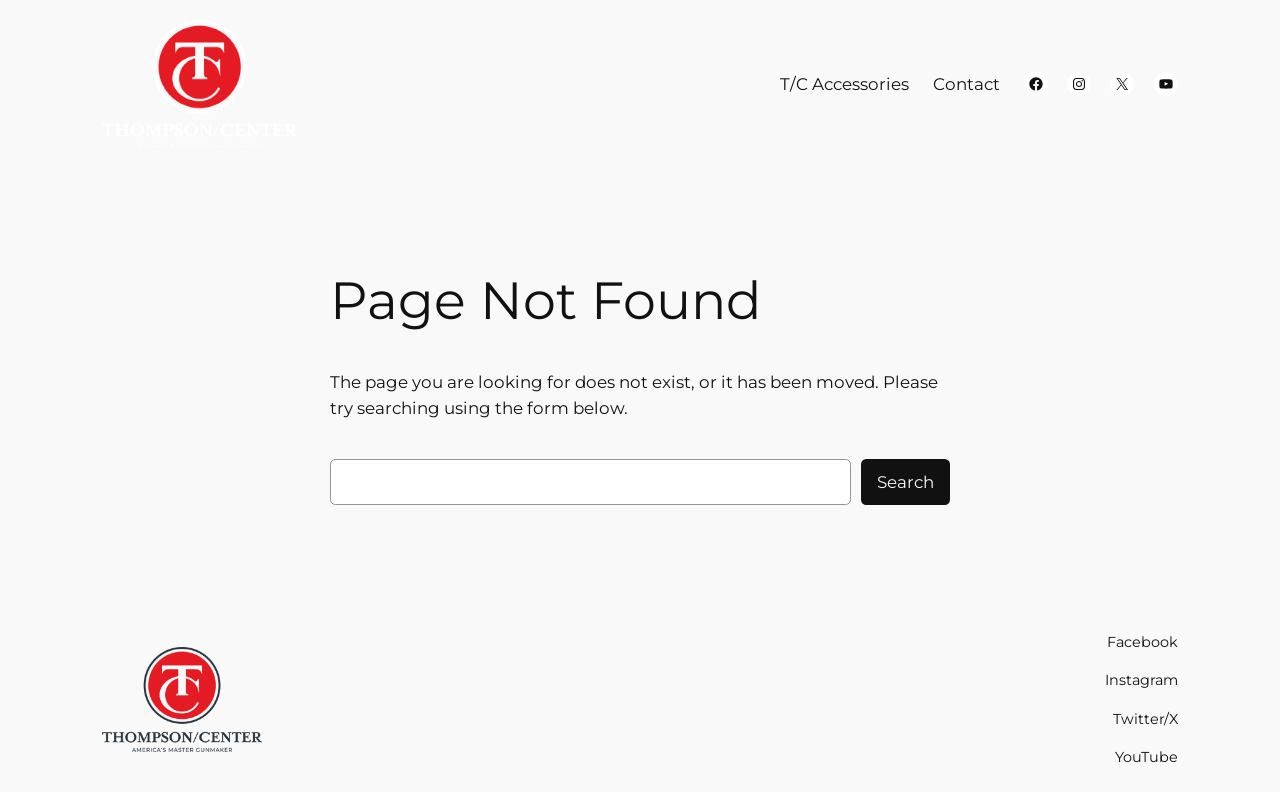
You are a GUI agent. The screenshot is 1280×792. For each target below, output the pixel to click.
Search (905, 482)
